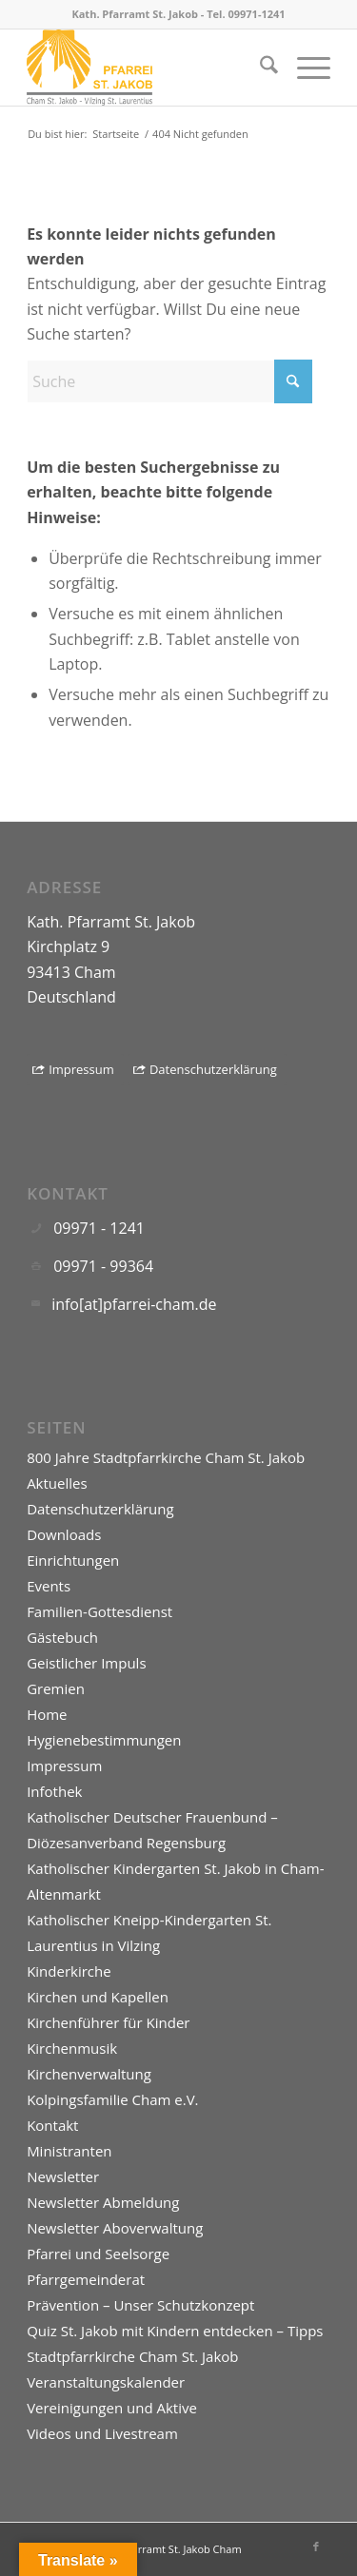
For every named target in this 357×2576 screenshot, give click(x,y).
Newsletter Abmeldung (103, 2202)
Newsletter (63, 2176)
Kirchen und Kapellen (98, 1996)
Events (48, 1585)
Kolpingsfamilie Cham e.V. (112, 2099)
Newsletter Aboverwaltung (115, 2227)
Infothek (54, 1791)
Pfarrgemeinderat (86, 2279)
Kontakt (52, 2125)
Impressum (64, 1765)
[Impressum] (75, 1069)
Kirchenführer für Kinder (108, 2022)
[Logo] (148, 67)
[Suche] (259, 67)
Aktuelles (57, 1483)
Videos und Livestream (102, 2433)
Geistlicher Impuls (86, 1662)
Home (47, 1714)
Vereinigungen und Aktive (112, 2407)
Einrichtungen (73, 1560)
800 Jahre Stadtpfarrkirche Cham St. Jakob (166, 1457)
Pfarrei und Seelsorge (98, 2253)
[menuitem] (259, 67)
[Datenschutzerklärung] (207, 1069)
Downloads (64, 1534)
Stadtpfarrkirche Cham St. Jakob (132, 2356)
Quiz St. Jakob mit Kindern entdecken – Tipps (175, 2330)
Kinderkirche (69, 1971)
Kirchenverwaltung (89, 2073)
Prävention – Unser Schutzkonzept (140, 2304)
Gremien (56, 1688)
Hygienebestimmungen (104, 1739)
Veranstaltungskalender (106, 2381)
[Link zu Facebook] (316, 2546)
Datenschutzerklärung (100, 1508)
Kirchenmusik (72, 2048)
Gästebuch (62, 1637)
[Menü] (304, 67)
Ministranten (69, 2150)
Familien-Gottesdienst (99, 1611)
